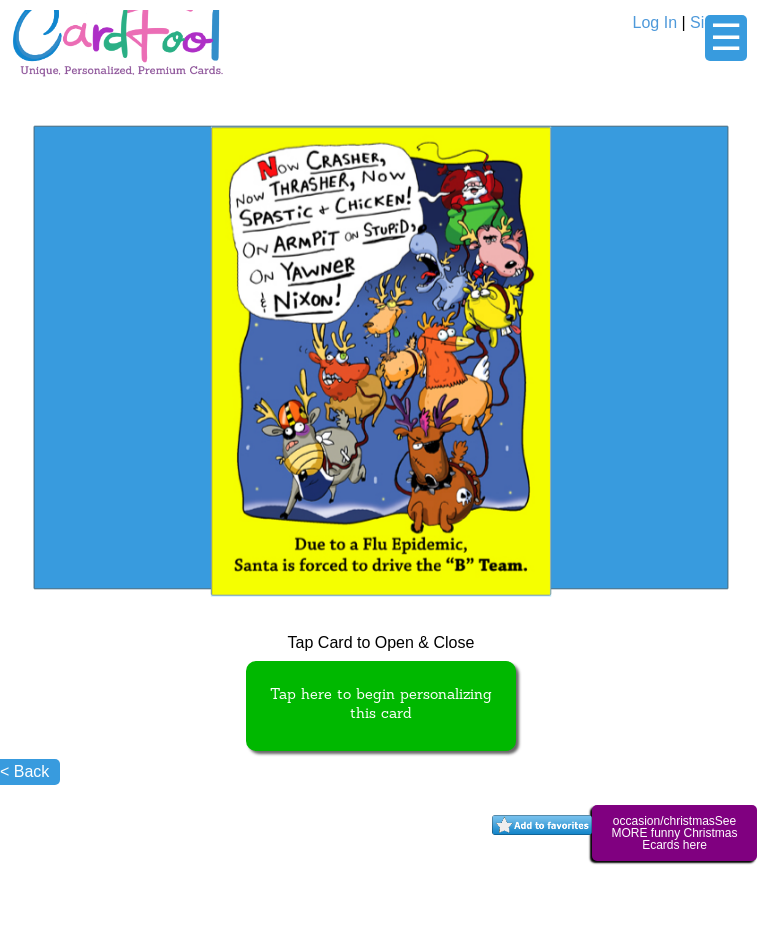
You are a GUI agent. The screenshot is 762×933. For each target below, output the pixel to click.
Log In (655, 22)
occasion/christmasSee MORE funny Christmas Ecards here (674, 833)
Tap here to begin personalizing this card (381, 705)
